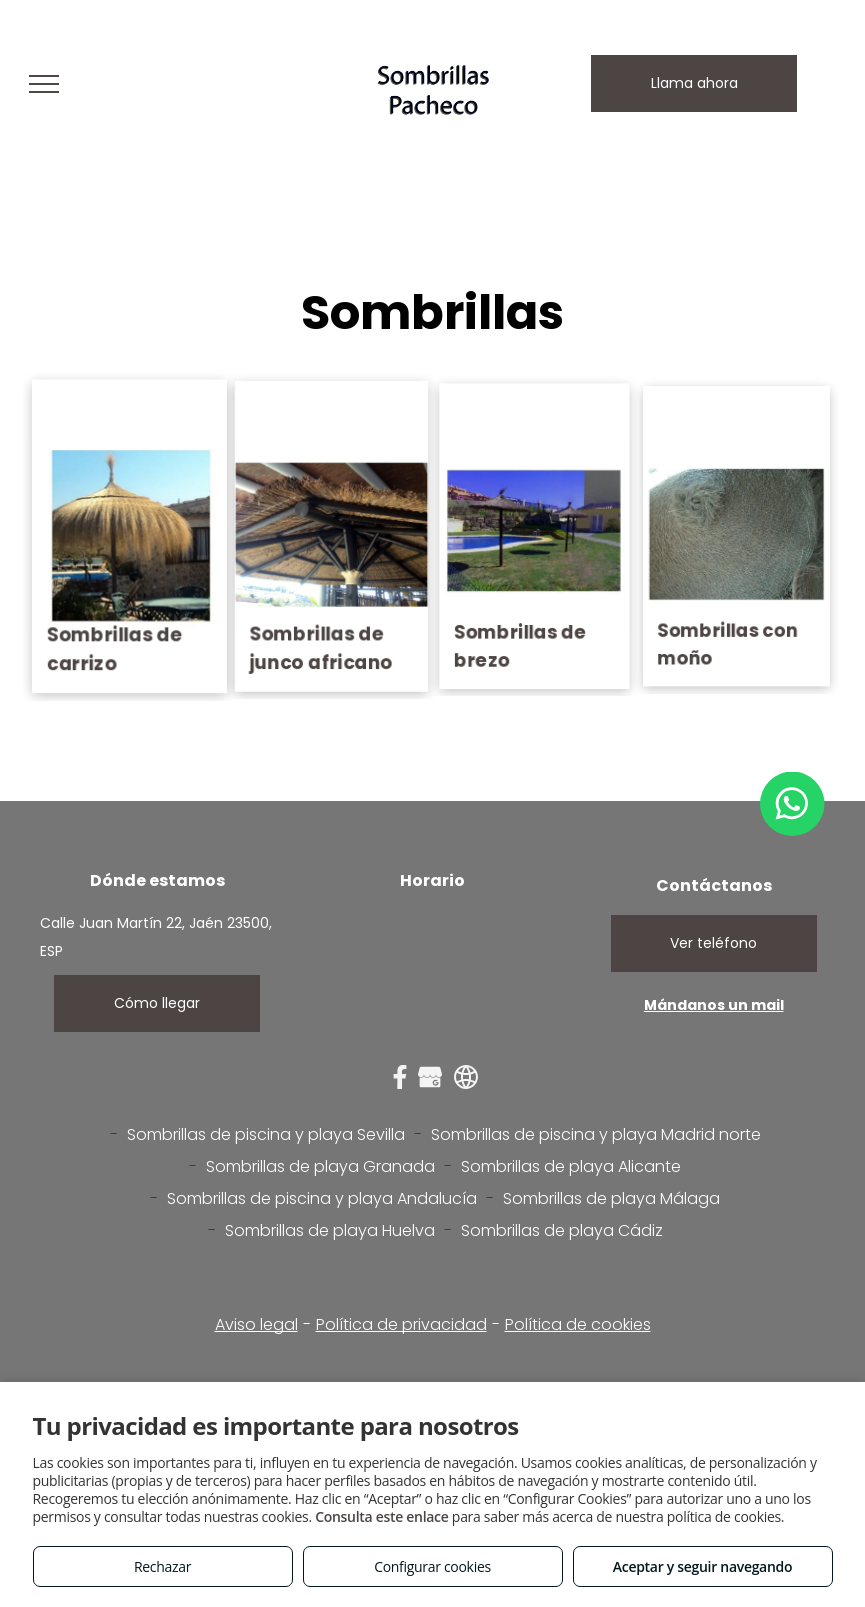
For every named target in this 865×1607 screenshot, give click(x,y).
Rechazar (162, 1566)
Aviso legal (256, 1324)
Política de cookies (578, 1324)
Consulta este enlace (381, 1516)
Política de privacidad (401, 1324)
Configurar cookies (432, 1566)
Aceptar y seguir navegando (702, 1566)
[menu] (44, 84)
